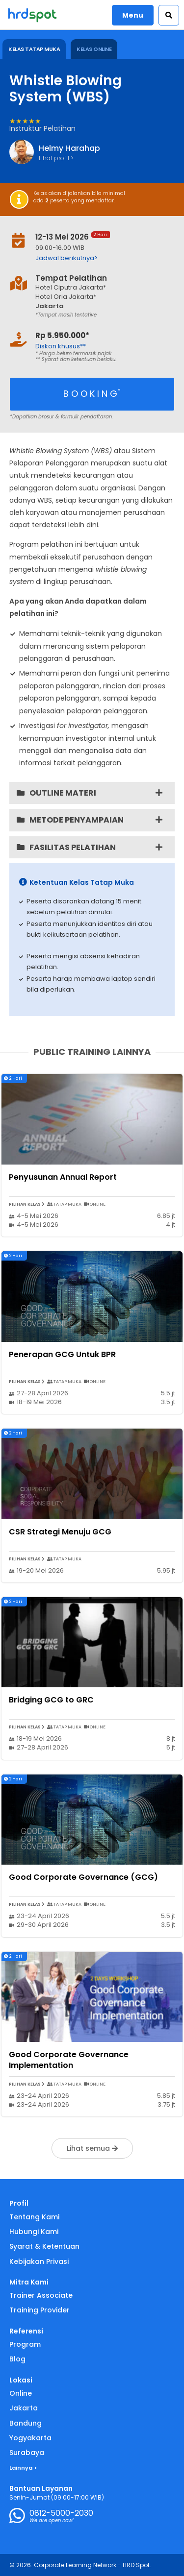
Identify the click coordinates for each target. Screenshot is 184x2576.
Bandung (25, 2423)
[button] (168, 15)
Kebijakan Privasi (39, 2261)
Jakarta (23, 2408)
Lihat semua (92, 2148)
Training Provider (39, 2310)
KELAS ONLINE (94, 49)
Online (20, 2393)
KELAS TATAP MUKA (34, 49)
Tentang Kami (34, 2217)
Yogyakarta (30, 2438)
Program (25, 2344)
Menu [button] (132, 15)
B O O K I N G (92, 393)
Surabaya (26, 2452)
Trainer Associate (41, 2295)
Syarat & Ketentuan (44, 2246)
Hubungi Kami (33, 2231)
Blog (17, 2359)
